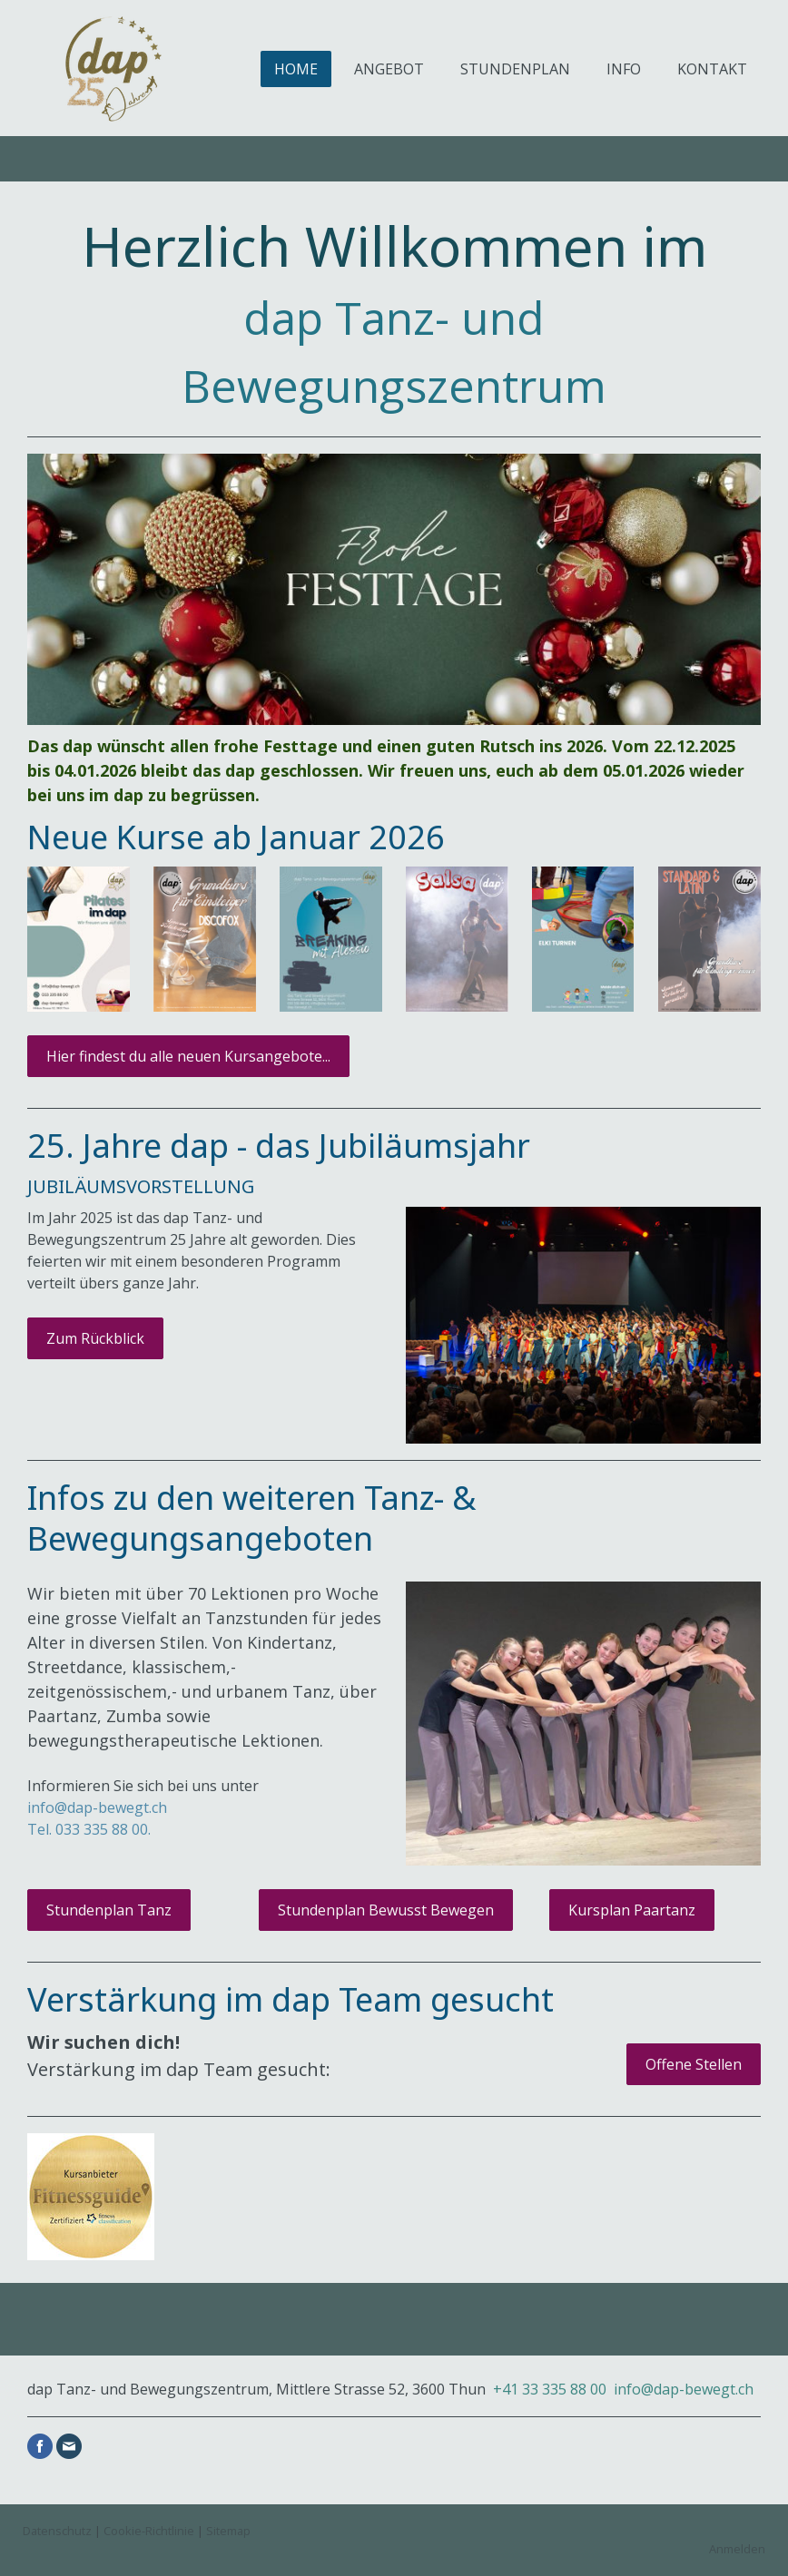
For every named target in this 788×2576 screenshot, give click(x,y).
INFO (623, 69)
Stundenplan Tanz (109, 1910)
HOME (296, 69)
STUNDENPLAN (515, 69)
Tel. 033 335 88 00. (89, 1829)
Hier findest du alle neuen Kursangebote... (188, 1056)
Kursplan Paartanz (631, 1910)
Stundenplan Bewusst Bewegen (386, 1910)
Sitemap (228, 2530)
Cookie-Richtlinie (148, 2530)
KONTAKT (712, 69)
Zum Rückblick (95, 1338)
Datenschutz (57, 2530)
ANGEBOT (389, 69)
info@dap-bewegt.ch (684, 2389)
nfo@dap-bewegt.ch (101, 1807)
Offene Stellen (693, 2064)
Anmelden (737, 2549)
